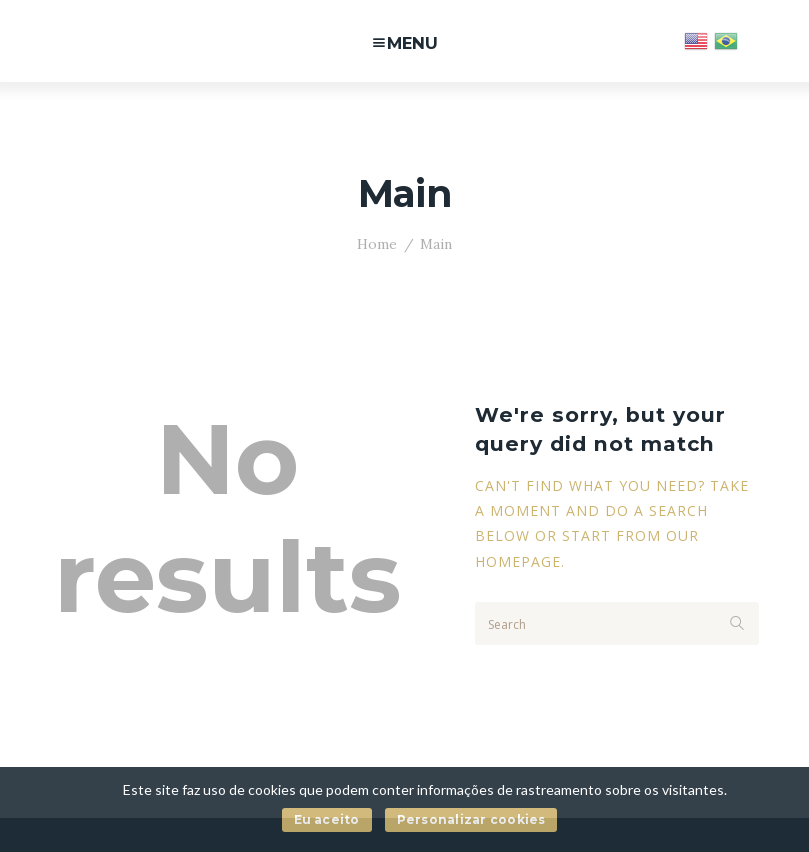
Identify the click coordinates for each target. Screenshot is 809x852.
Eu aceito (327, 819)
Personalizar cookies (471, 819)
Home (377, 244)
